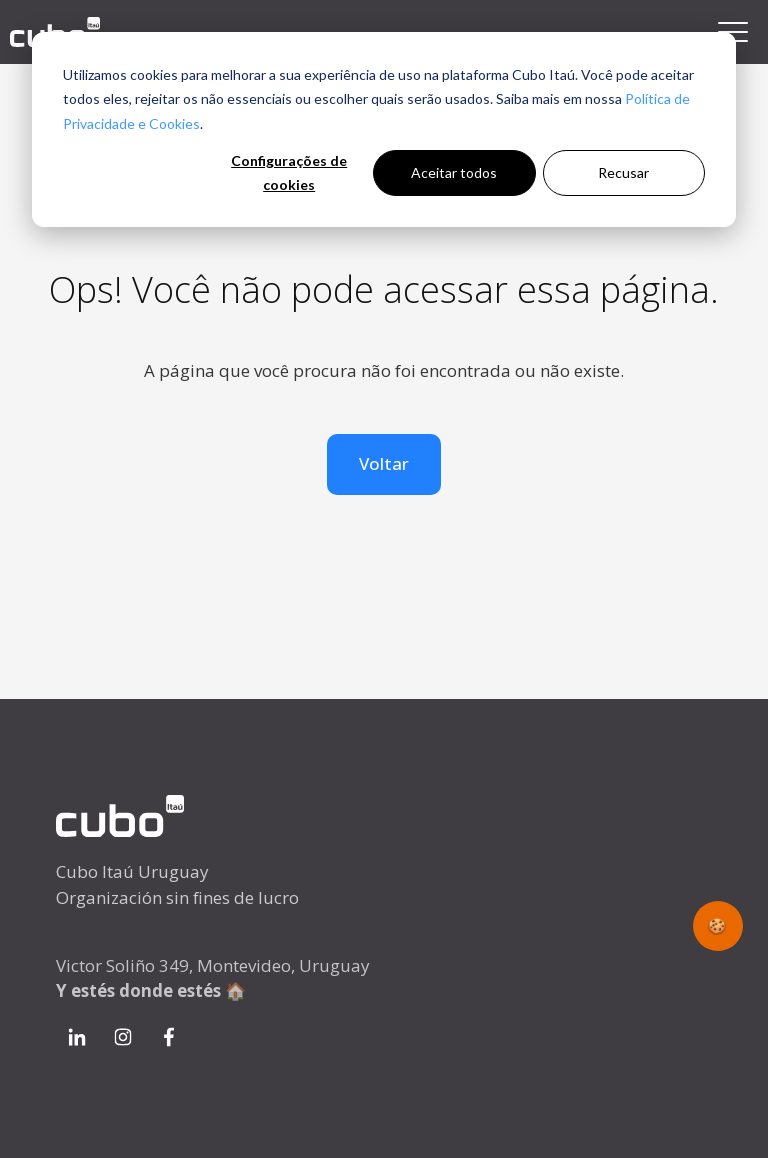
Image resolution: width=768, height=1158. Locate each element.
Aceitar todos (454, 172)
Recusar (623, 172)
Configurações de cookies (289, 173)
